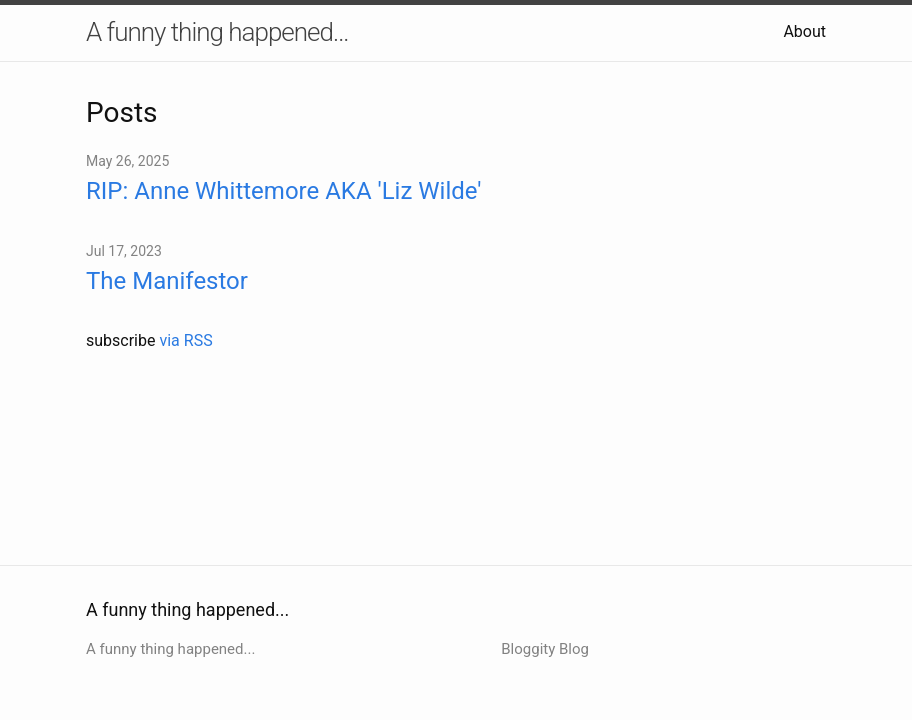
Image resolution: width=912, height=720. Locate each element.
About (804, 31)
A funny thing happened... (217, 32)
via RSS (185, 340)
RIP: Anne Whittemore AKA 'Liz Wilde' (284, 191)
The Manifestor (167, 281)
